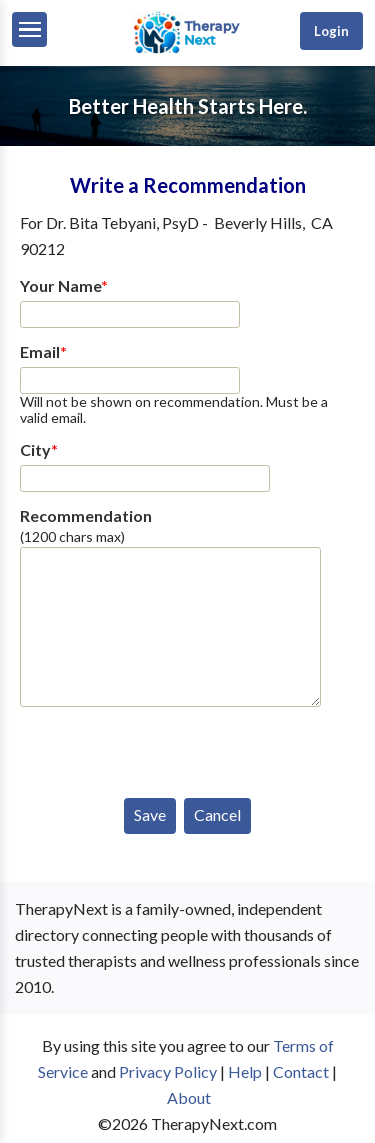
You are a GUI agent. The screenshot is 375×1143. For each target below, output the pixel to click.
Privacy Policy (168, 1071)
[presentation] (172, 748)
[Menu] (29, 29)
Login (331, 31)
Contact (301, 1071)
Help (245, 1071)
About (189, 1097)
